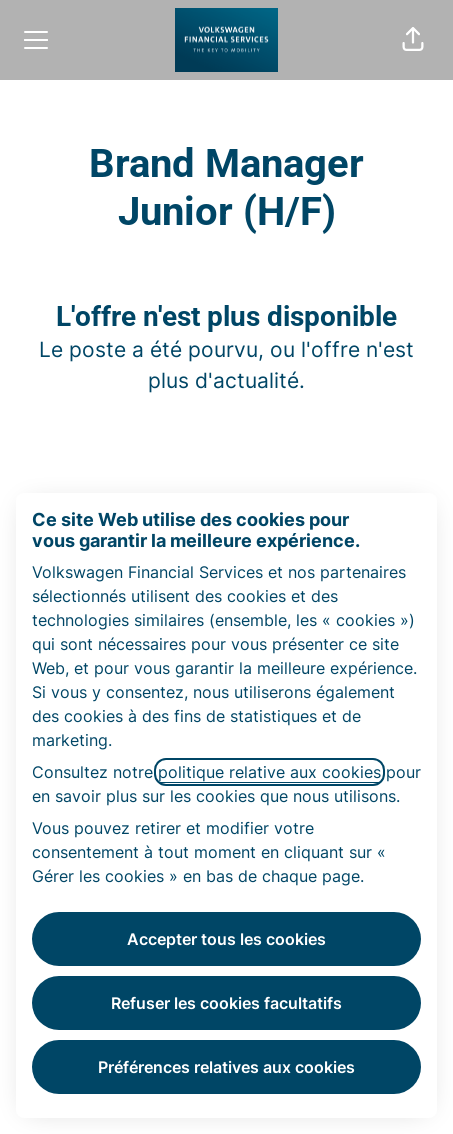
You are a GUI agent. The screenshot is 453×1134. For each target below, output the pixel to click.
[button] (413, 40)
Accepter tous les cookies (226, 939)
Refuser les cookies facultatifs (226, 1003)
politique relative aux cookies (269, 772)
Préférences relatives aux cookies (226, 1067)
